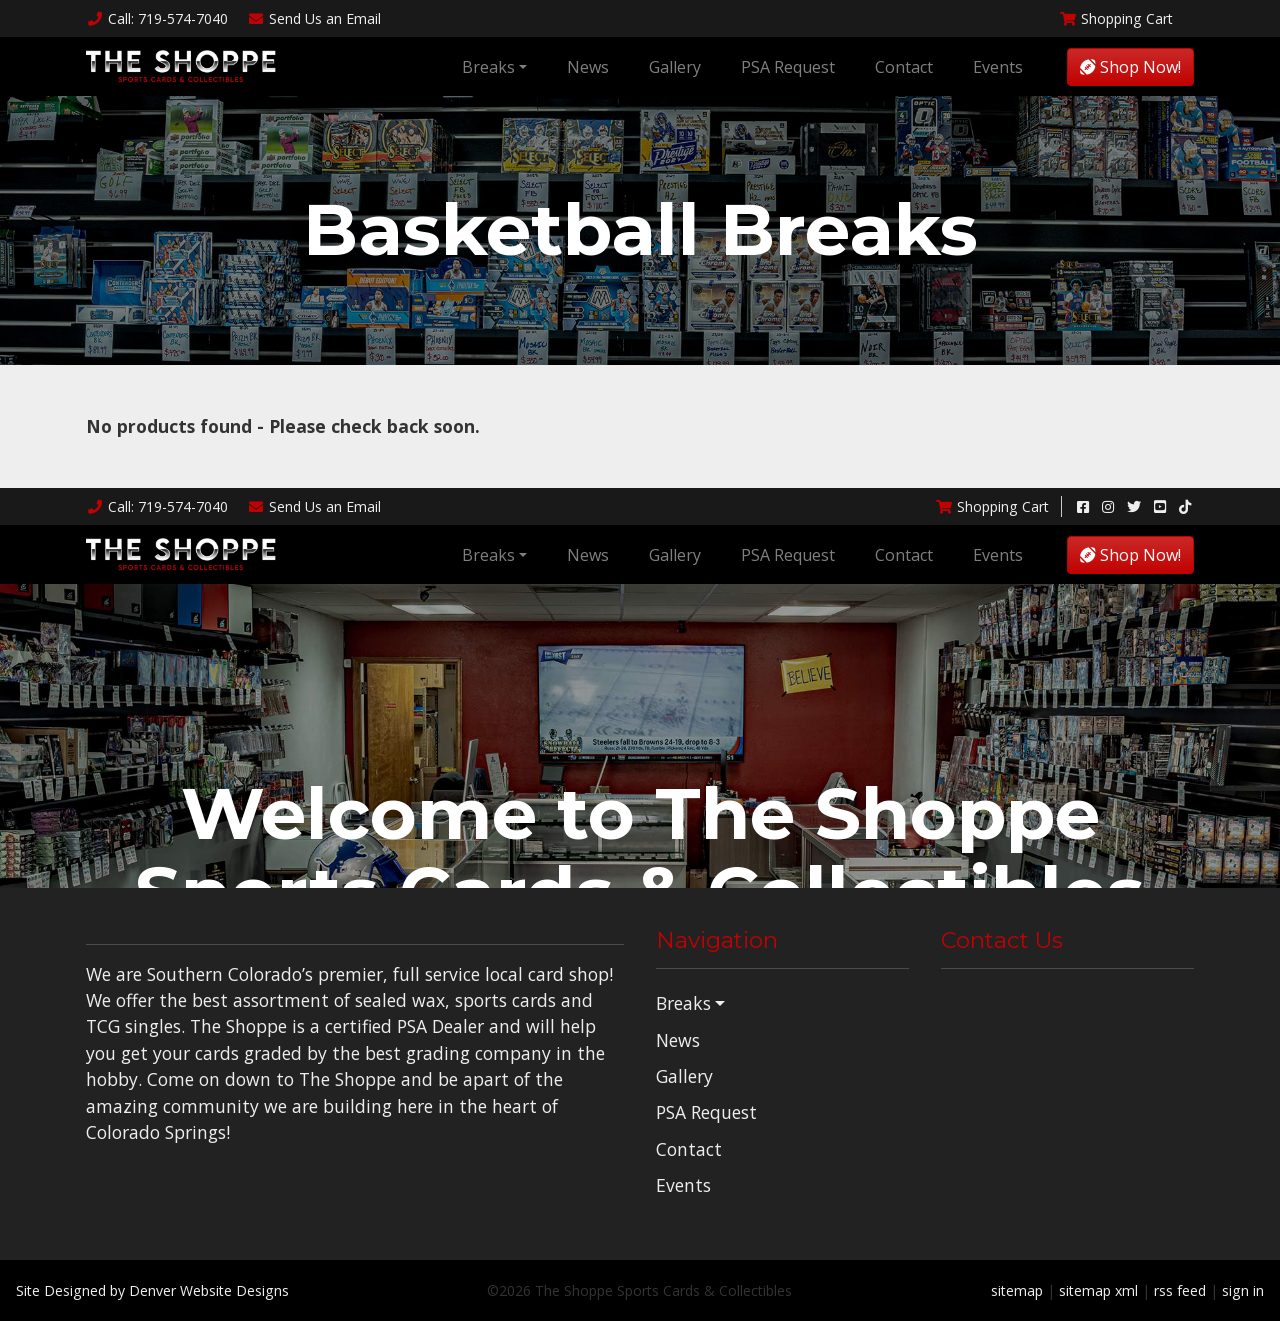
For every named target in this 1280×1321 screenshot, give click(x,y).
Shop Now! (1130, 67)
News (588, 67)
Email (315, 18)
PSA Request (788, 67)
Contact (904, 67)
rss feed (1180, 1290)
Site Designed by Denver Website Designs (152, 1290)
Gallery (675, 67)
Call (157, 18)
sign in (1243, 1290)
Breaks (488, 67)
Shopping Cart (1116, 18)
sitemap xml (1098, 1290)
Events (998, 67)
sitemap (1017, 1290)
